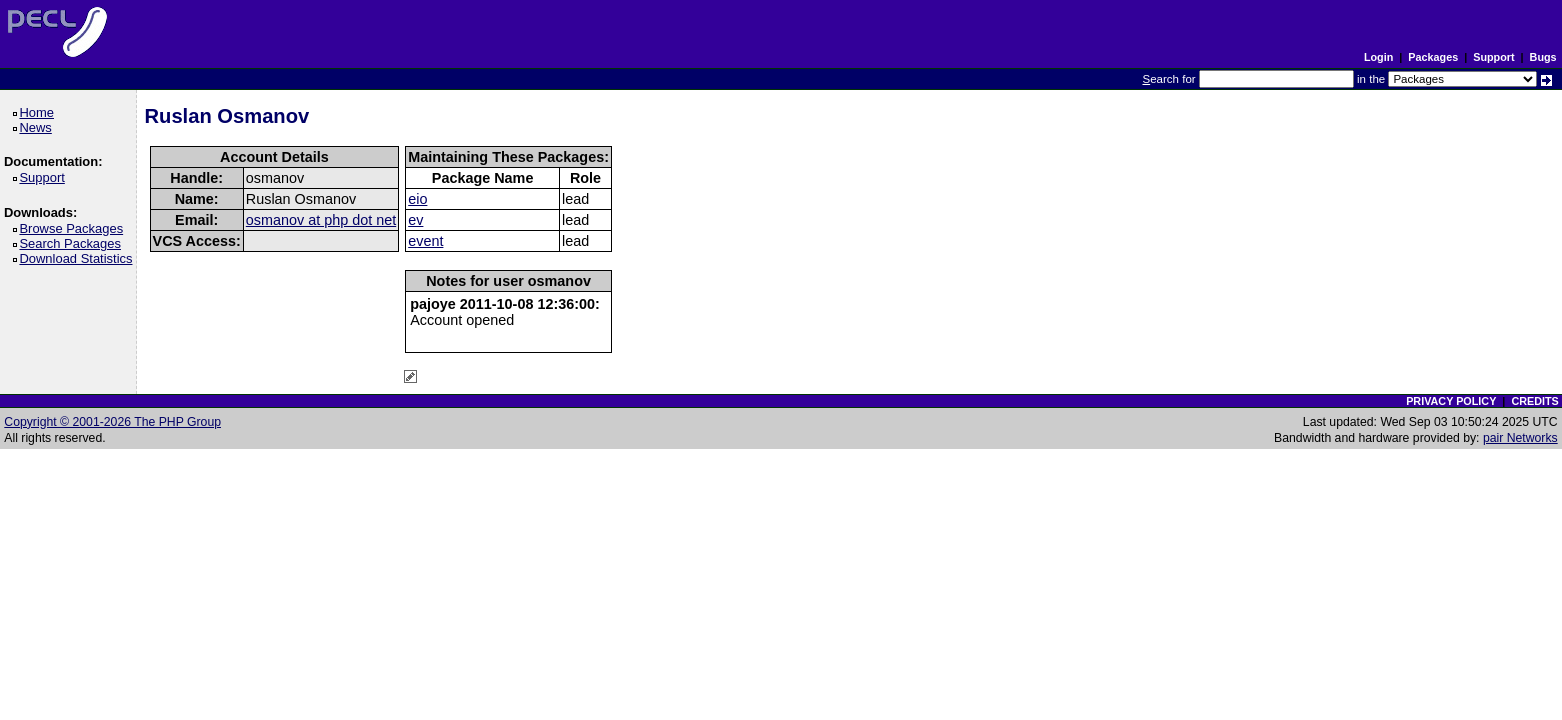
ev (415, 220)
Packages (1433, 57)
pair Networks (1520, 438)
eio (417, 199)
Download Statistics (79, 258)
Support (1493, 57)
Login (1378, 57)
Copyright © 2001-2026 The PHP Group (112, 422)
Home (39, 112)
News (38, 127)
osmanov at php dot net (321, 220)
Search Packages (73, 243)
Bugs (1543, 57)
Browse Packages (74, 228)
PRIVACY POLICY (1451, 401)
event (425, 241)
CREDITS (1534, 401)
